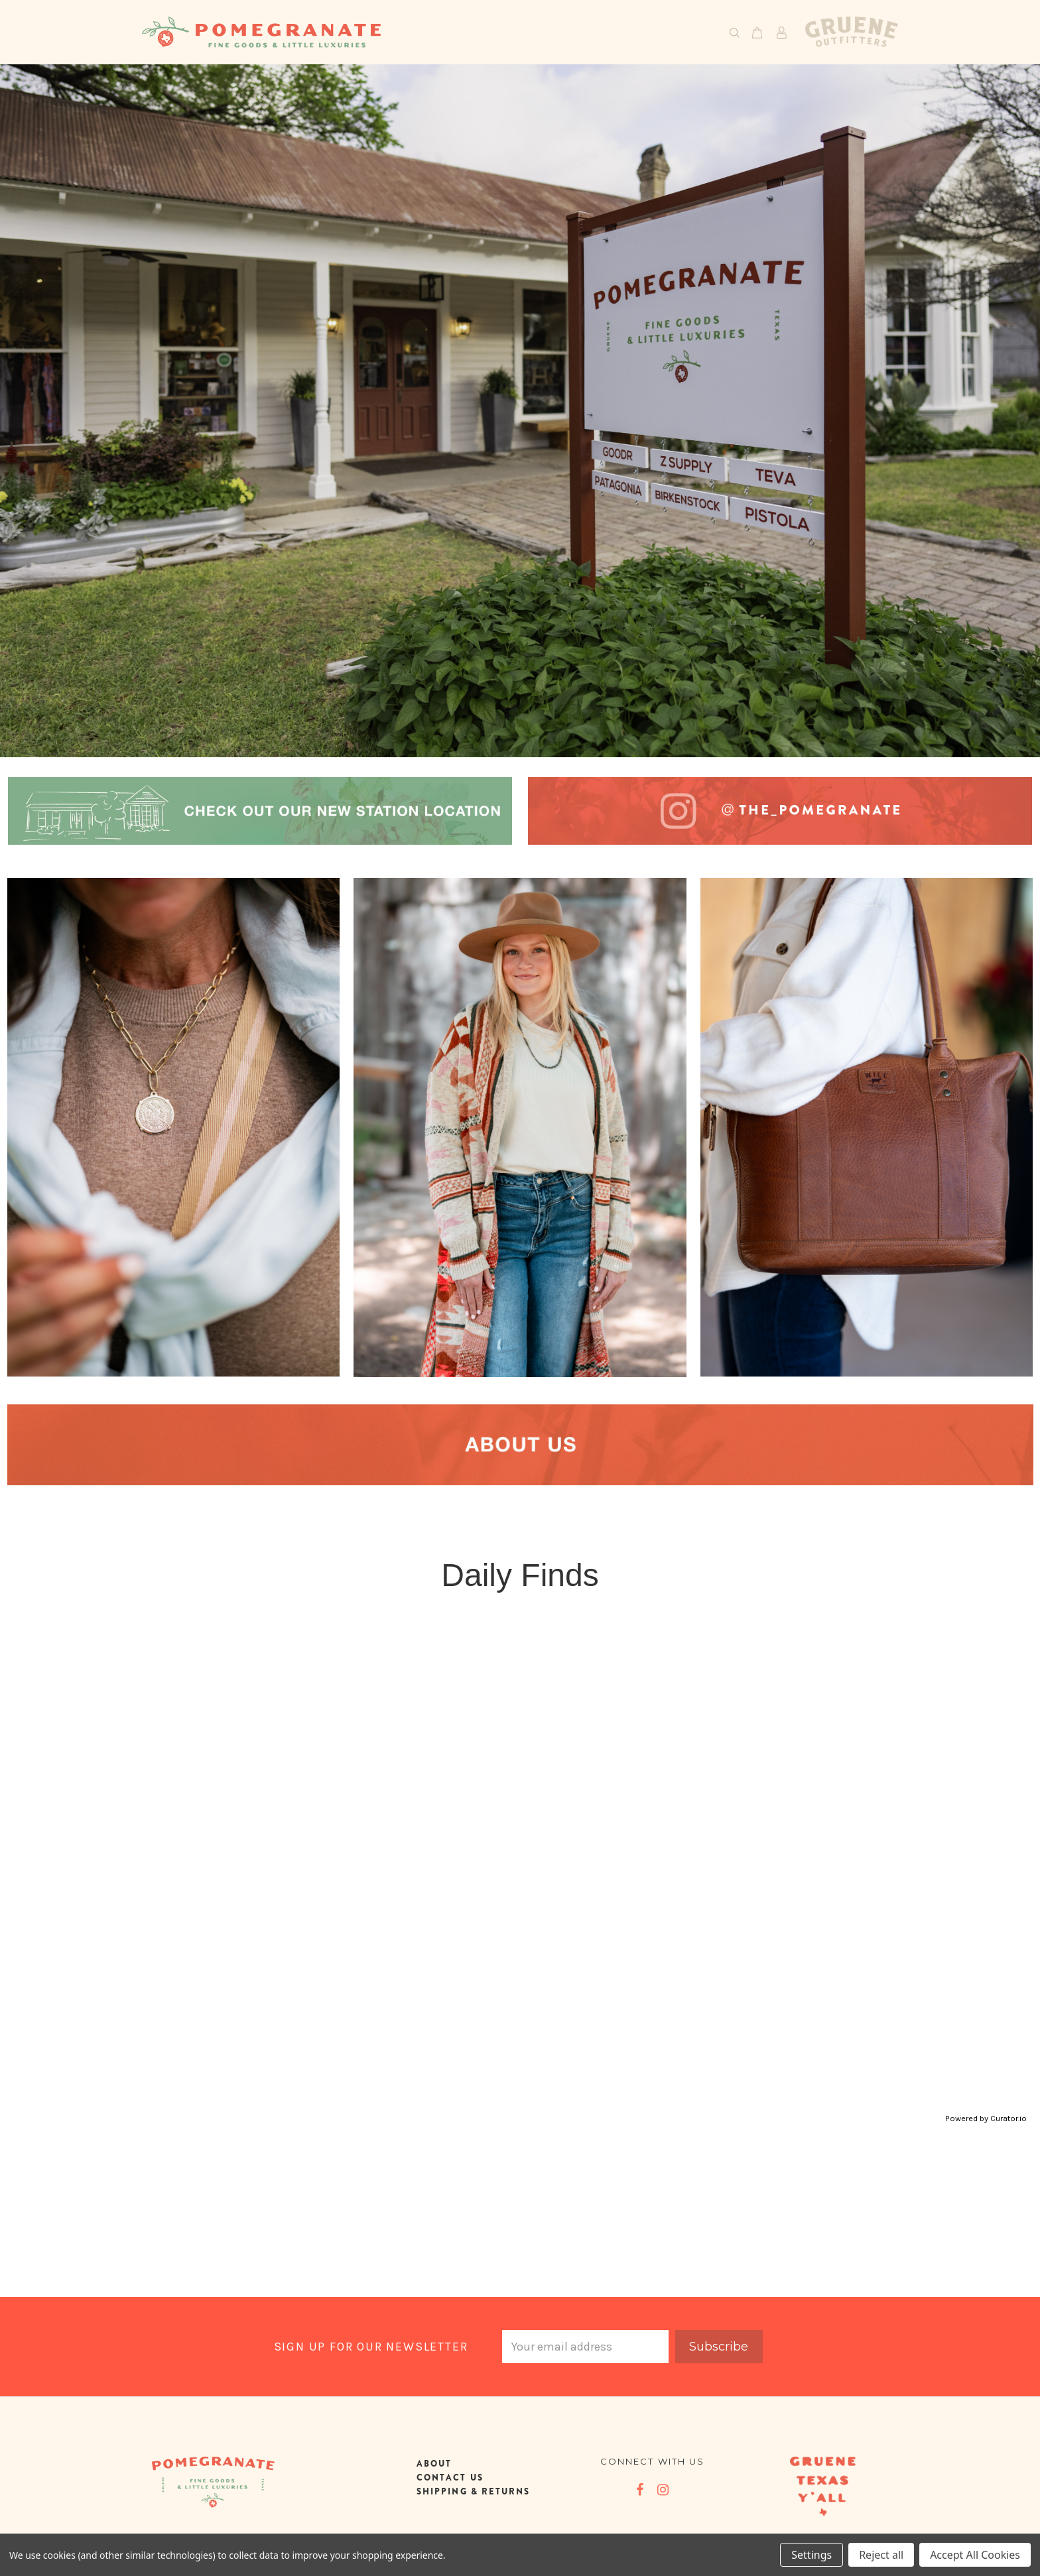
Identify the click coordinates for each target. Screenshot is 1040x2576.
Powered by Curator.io (986, 2118)
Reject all (881, 2554)
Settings (811, 2554)
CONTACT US (450, 2477)
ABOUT (434, 2463)
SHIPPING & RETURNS (473, 2491)
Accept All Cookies (975, 2554)
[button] (260, 811)
